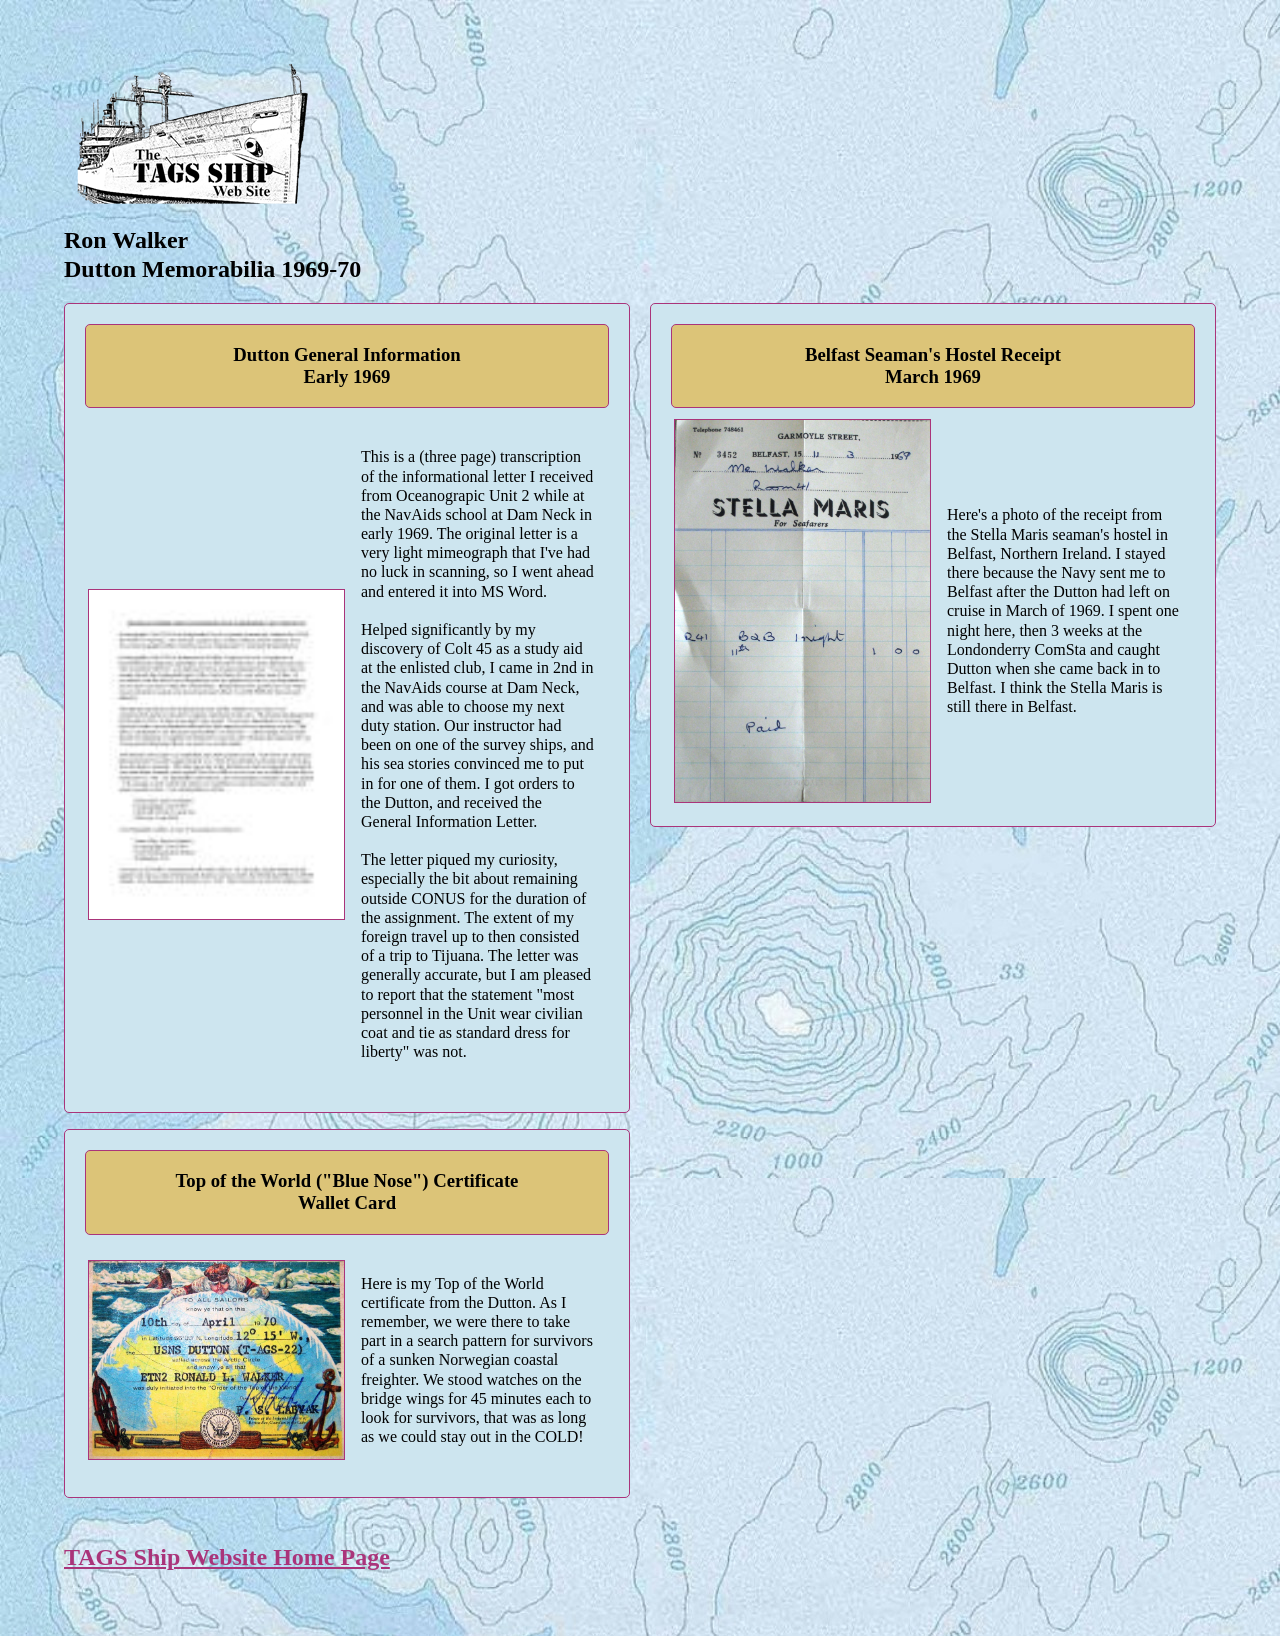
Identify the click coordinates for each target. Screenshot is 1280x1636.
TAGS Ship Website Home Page (227, 1557)
